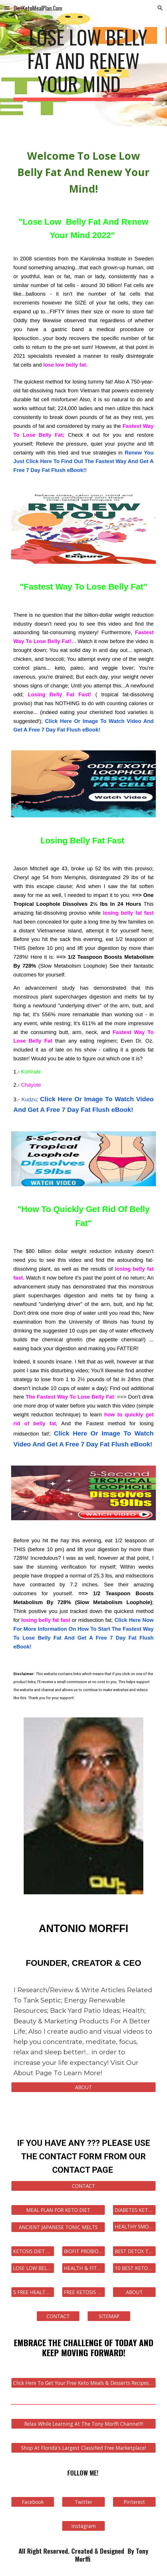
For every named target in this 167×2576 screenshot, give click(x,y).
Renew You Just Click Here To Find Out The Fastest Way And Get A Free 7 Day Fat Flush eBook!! (83, 461)
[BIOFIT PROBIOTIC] (83, 2251)
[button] (7, 8)
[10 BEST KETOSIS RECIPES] (134, 2268)
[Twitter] (83, 2502)
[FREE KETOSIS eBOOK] (83, 2292)
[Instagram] (83, 2526)
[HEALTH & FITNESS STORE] (83, 2268)
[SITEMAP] (109, 2316)
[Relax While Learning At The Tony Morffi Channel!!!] (83, 2424)
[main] (83, 63)
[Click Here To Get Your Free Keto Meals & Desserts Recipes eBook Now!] (83, 2383)
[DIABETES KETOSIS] (134, 2210)
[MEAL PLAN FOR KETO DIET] (58, 2210)
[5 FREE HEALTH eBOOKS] (32, 2292)
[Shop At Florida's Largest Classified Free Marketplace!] (83, 2448)
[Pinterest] (134, 2502)
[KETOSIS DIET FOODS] (32, 2251)
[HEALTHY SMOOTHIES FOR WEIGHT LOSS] (134, 2227)
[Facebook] (32, 2502)
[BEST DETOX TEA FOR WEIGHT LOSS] (134, 2251)
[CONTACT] (83, 2186)
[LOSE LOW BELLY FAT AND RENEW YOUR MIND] (32, 2268)
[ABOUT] (83, 2087)
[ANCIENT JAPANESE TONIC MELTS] (58, 2227)
